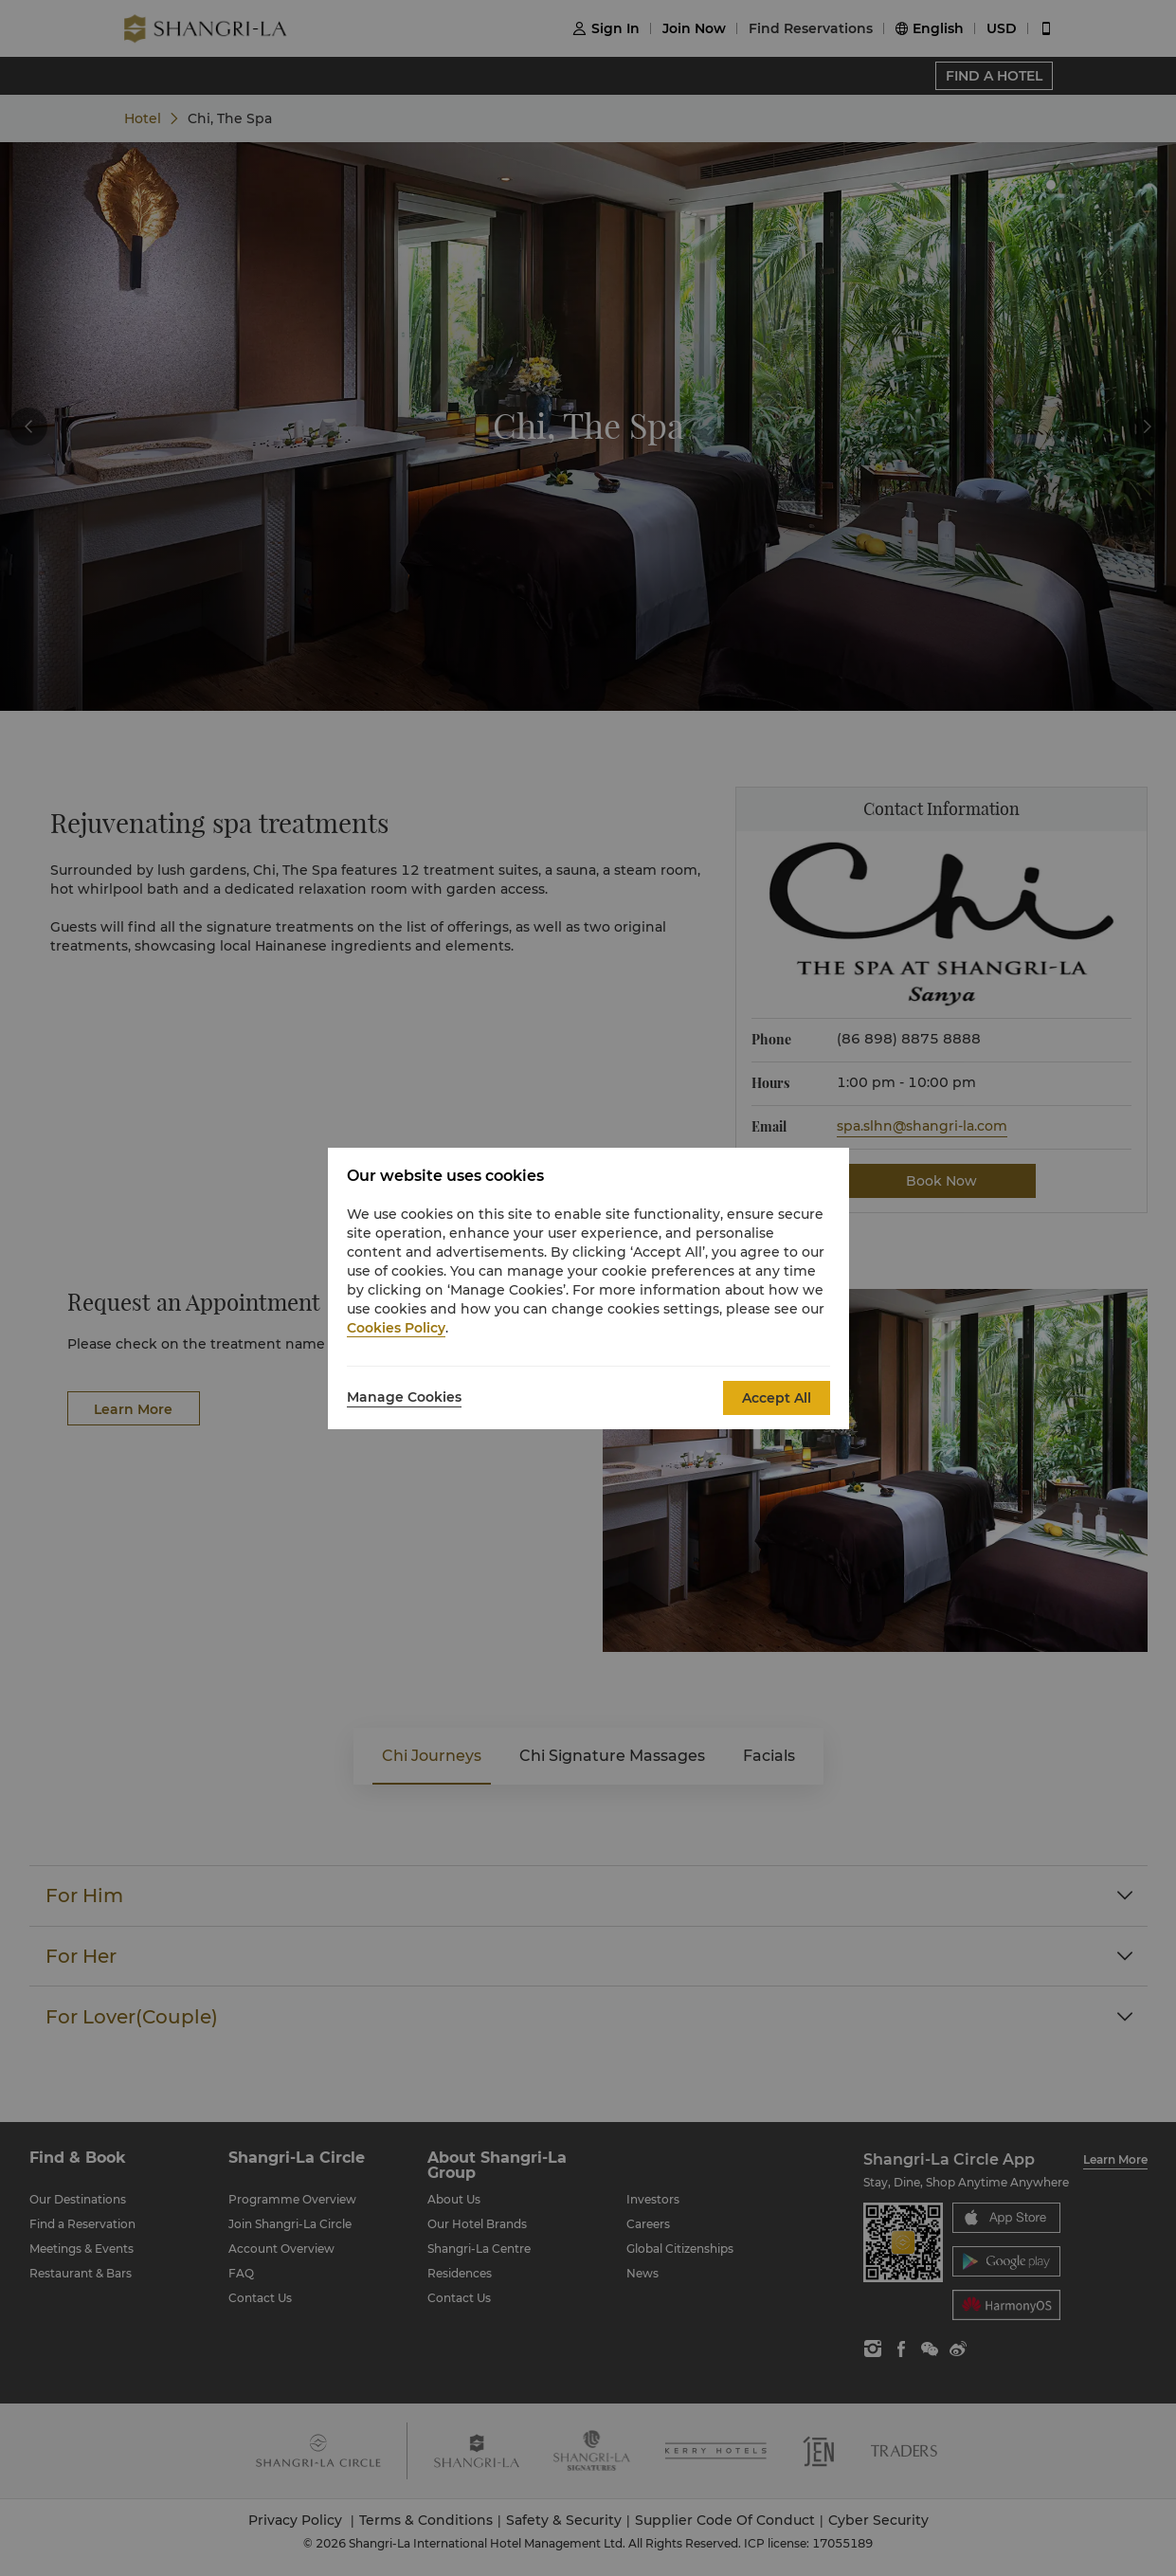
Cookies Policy (396, 1327)
